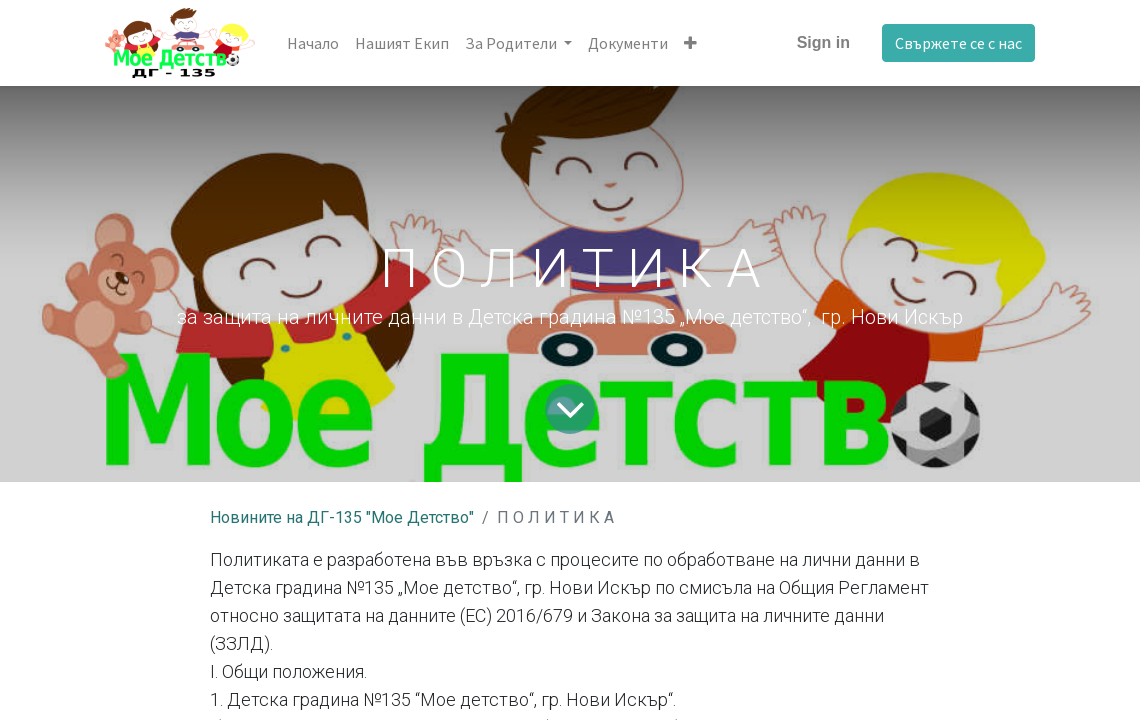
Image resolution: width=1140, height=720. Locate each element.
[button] (690, 43)
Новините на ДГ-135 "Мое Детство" (342, 517)
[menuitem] (313, 43)
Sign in (823, 42)
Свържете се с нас (958, 43)
